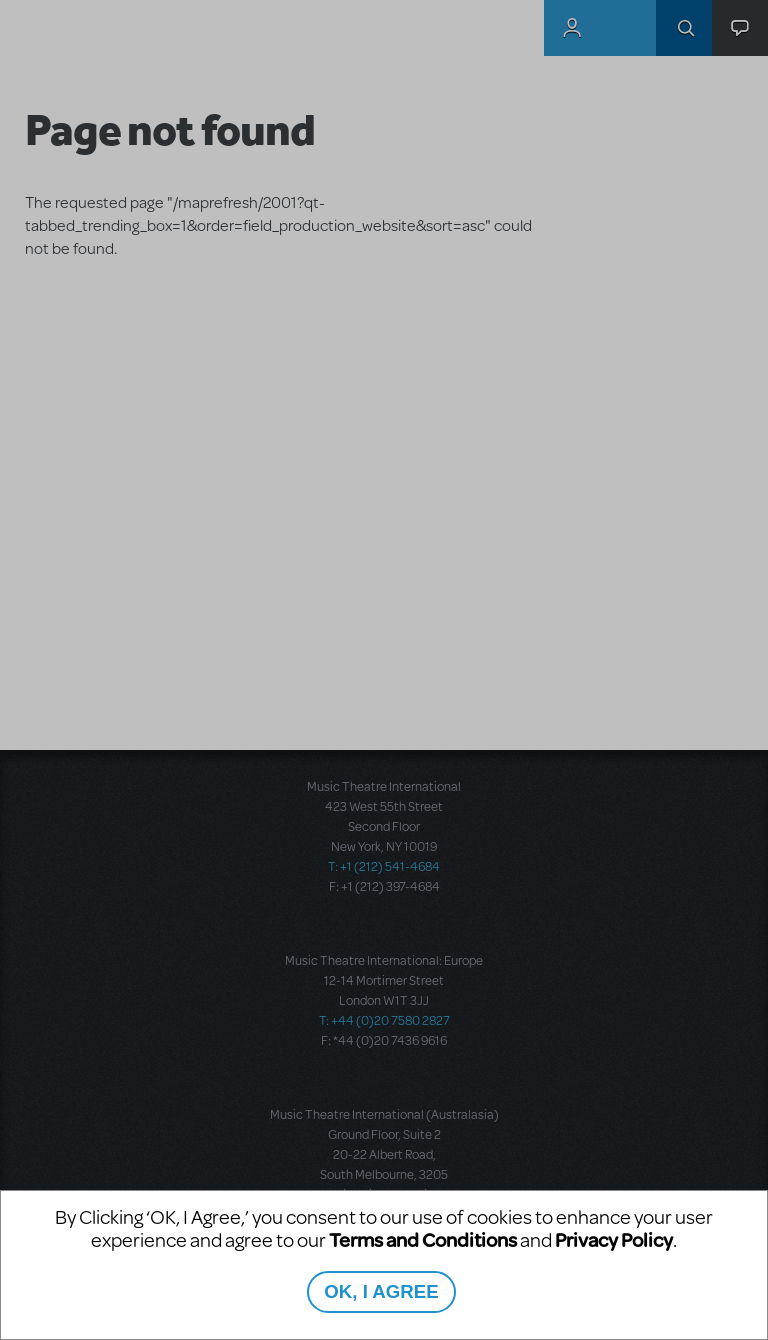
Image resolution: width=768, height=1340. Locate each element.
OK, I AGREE (381, 1291)
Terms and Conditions (423, 1239)
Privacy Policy (614, 1239)
